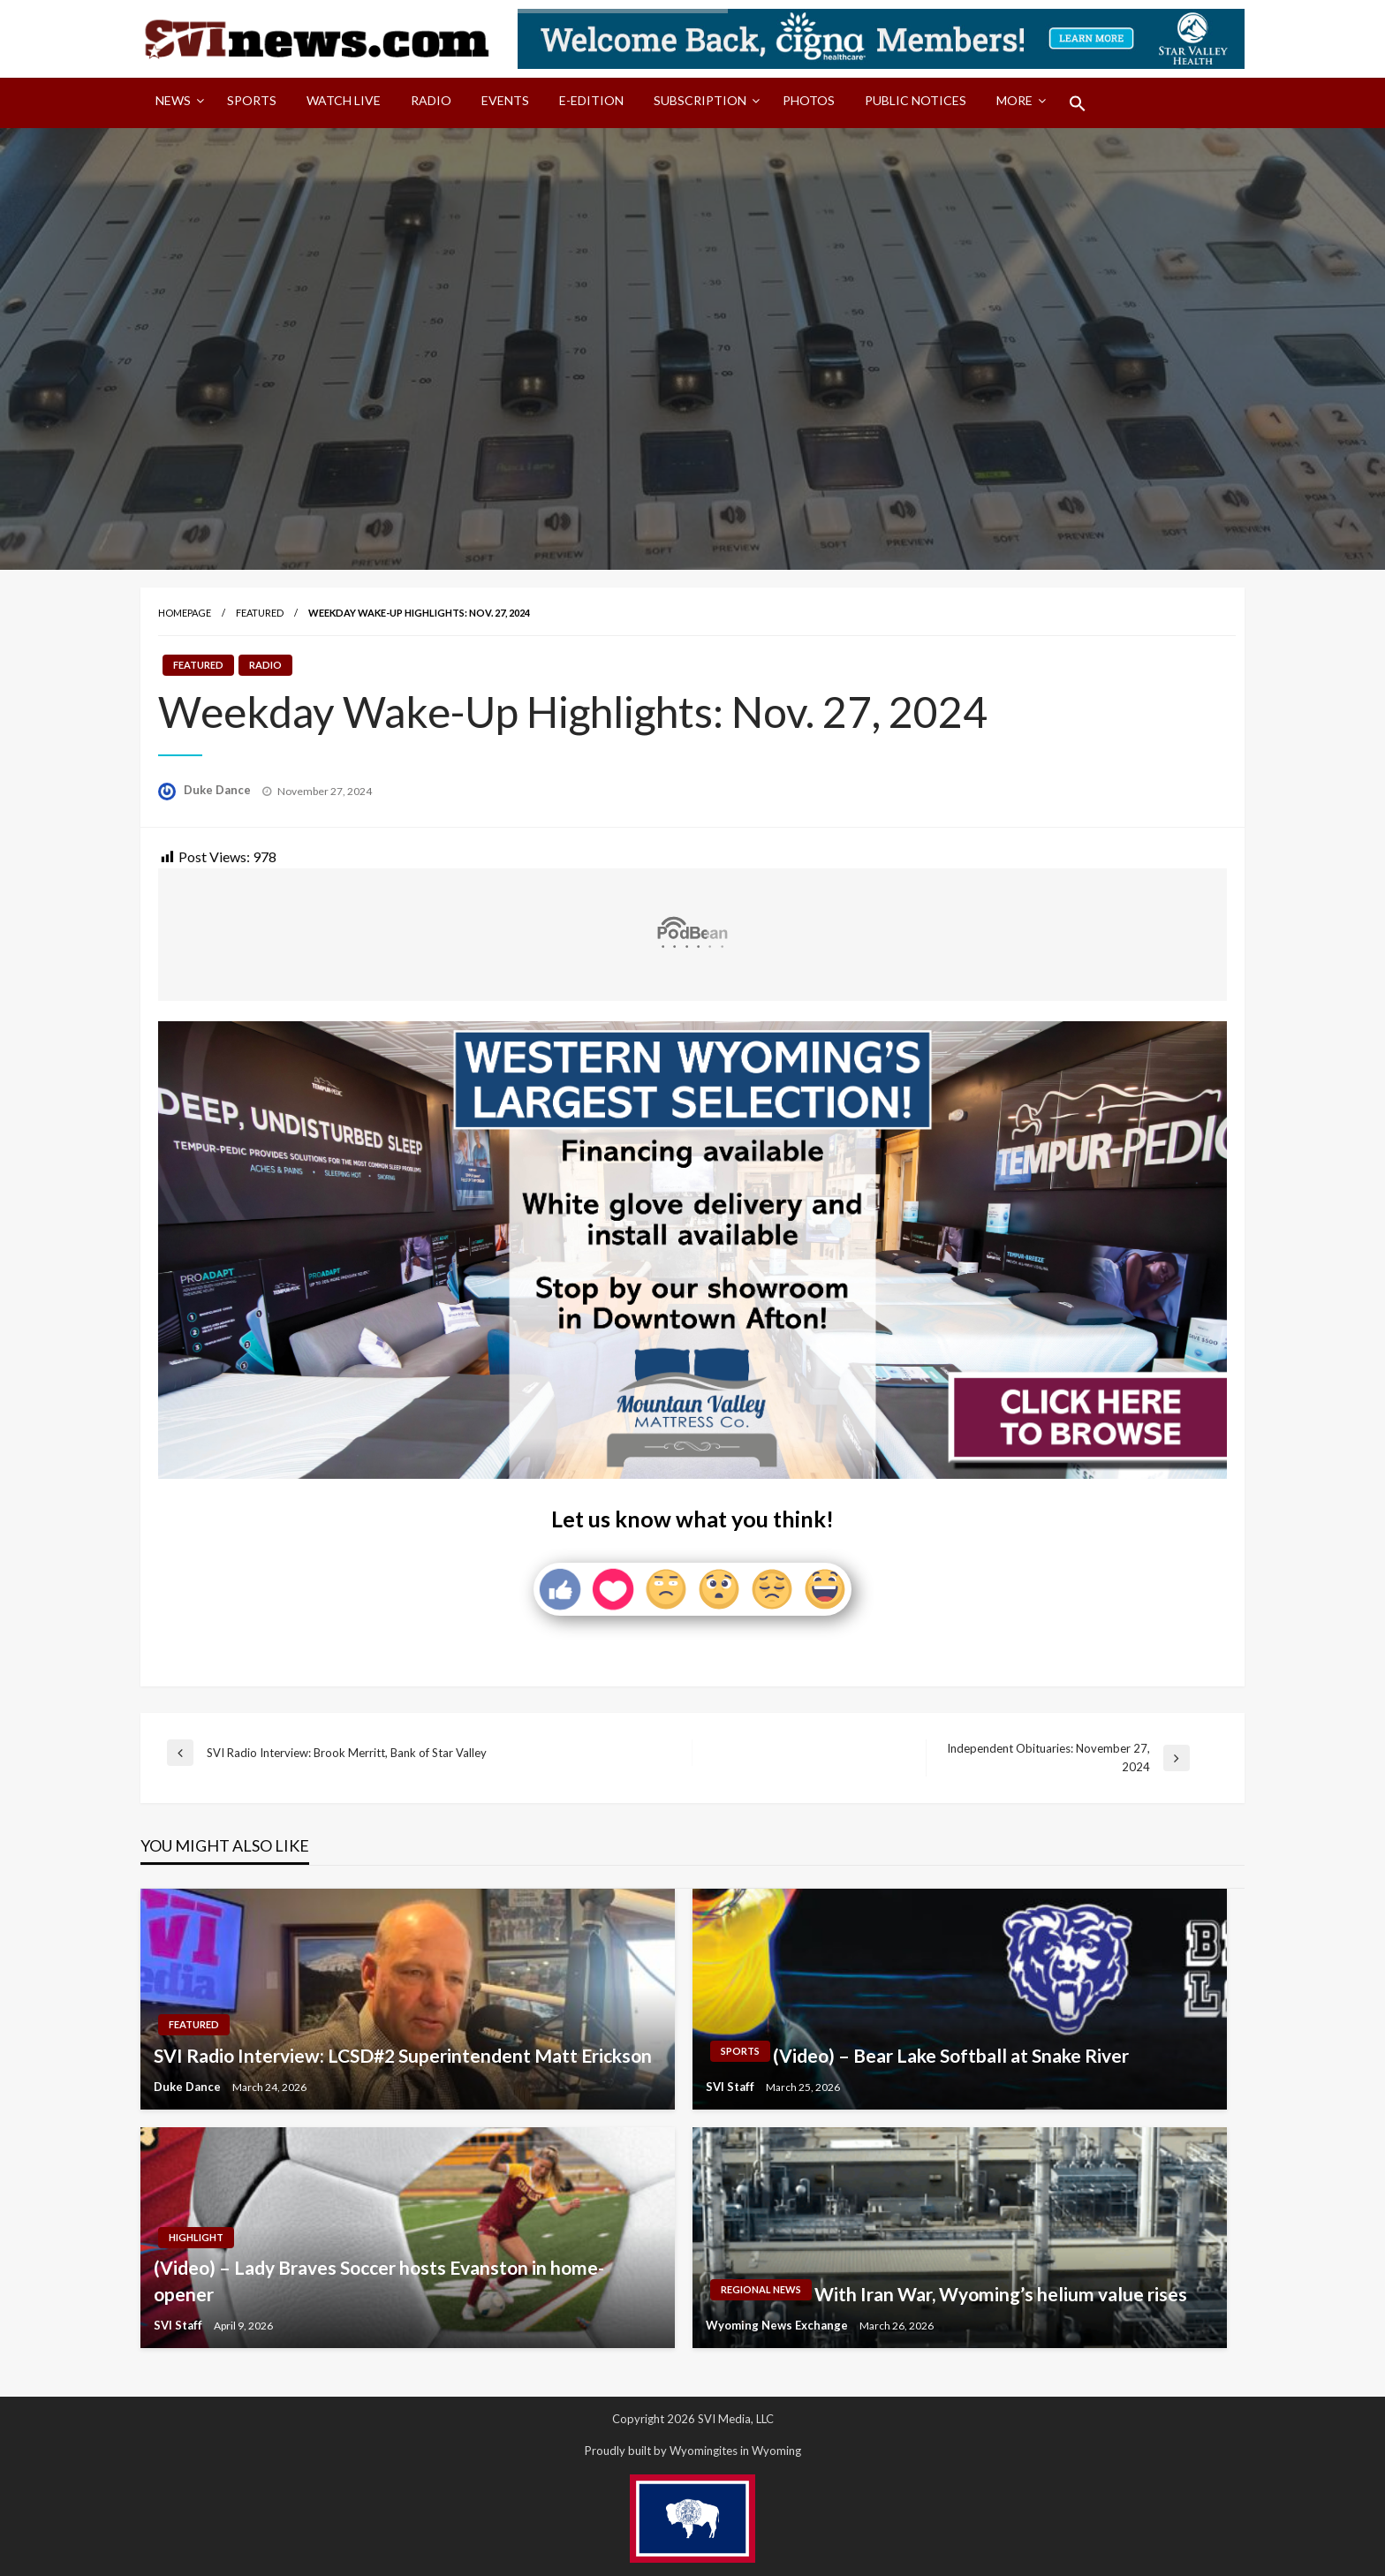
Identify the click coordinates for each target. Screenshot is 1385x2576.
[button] (1077, 103)
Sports (251, 100)
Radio (431, 100)
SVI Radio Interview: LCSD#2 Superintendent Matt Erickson (403, 2055)
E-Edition (591, 100)
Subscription (700, 100)
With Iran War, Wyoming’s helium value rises (1000, 2294)
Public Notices (915, 100)
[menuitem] (176, 103)
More (1014, 100)
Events (505, 100)
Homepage (184, 612)
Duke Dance (219, 790)
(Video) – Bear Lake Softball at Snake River (951, 2055)
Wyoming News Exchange (778, 2325)
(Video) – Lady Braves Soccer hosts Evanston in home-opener (379, 2280)
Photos (809, 100)
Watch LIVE (344, 100)
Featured (260, 612)
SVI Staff (731, 2087)
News (173, 100)
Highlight (196, 2237)
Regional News (761, 2289)
